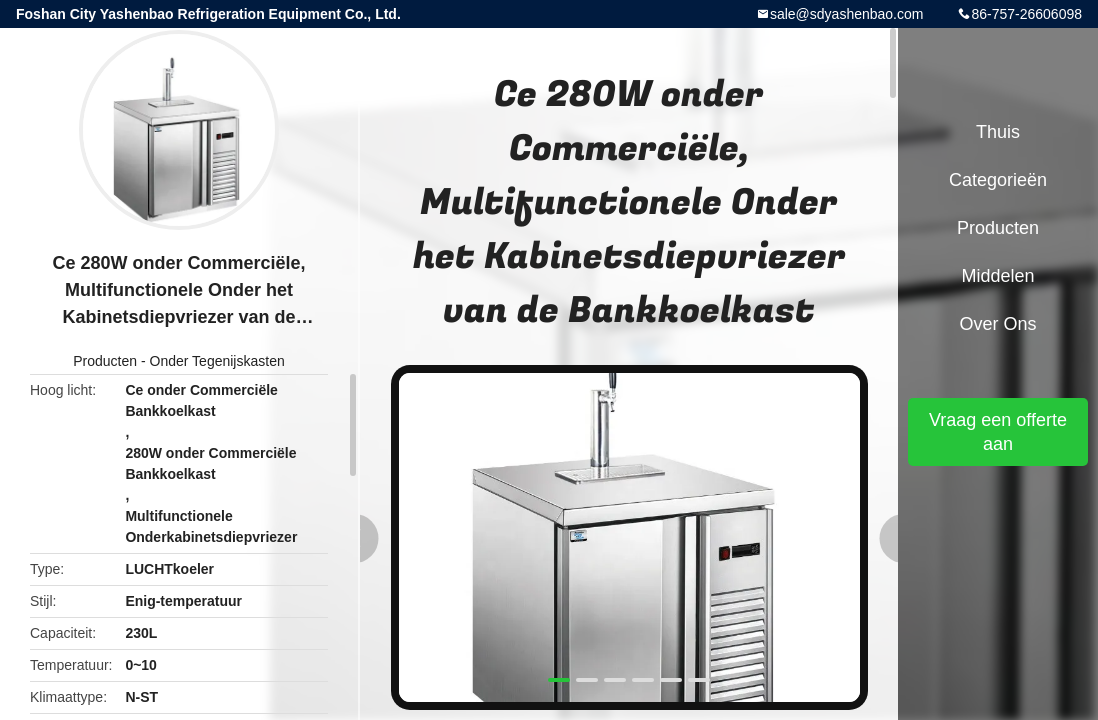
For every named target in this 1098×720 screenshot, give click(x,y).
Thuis (998, 132)
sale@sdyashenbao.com (847, 14)
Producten (105, 361)
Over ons (997, 324)
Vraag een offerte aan (998, 432)
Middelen (997, 276)
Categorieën (998, 180)
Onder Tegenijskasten (217, 361)
